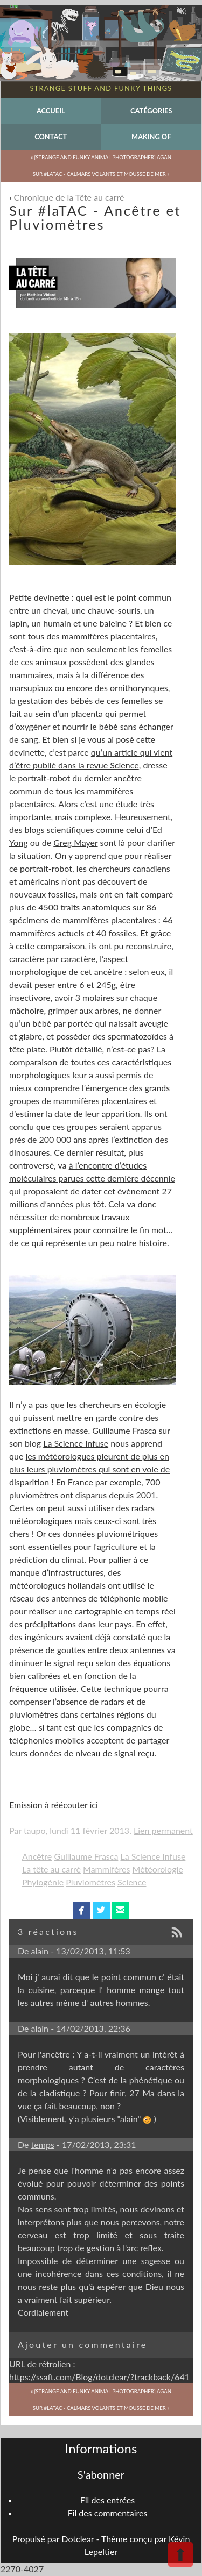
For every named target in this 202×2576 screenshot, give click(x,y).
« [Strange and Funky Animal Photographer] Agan (101, 157)
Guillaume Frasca (86, 1856)
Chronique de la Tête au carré (69, 197)
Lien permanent (163, 1830)
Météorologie (158, 1869)
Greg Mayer (75, 842)
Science (131, 1882)
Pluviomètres (90, 1882)
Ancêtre (37, 1856)
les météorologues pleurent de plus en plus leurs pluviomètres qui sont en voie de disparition (89, 1469)
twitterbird (101, 1910)
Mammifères (106, 1869)
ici (93, 1804)
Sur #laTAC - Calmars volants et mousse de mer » (101, 174)
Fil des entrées (107, 2500)
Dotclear (77, 2539)
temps (42, 2144)
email (120, 1910)
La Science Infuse (75, 1443)
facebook (81, 1910)
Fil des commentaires (108, 2513)
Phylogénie (43, 1882)
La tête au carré (51, 1869)
